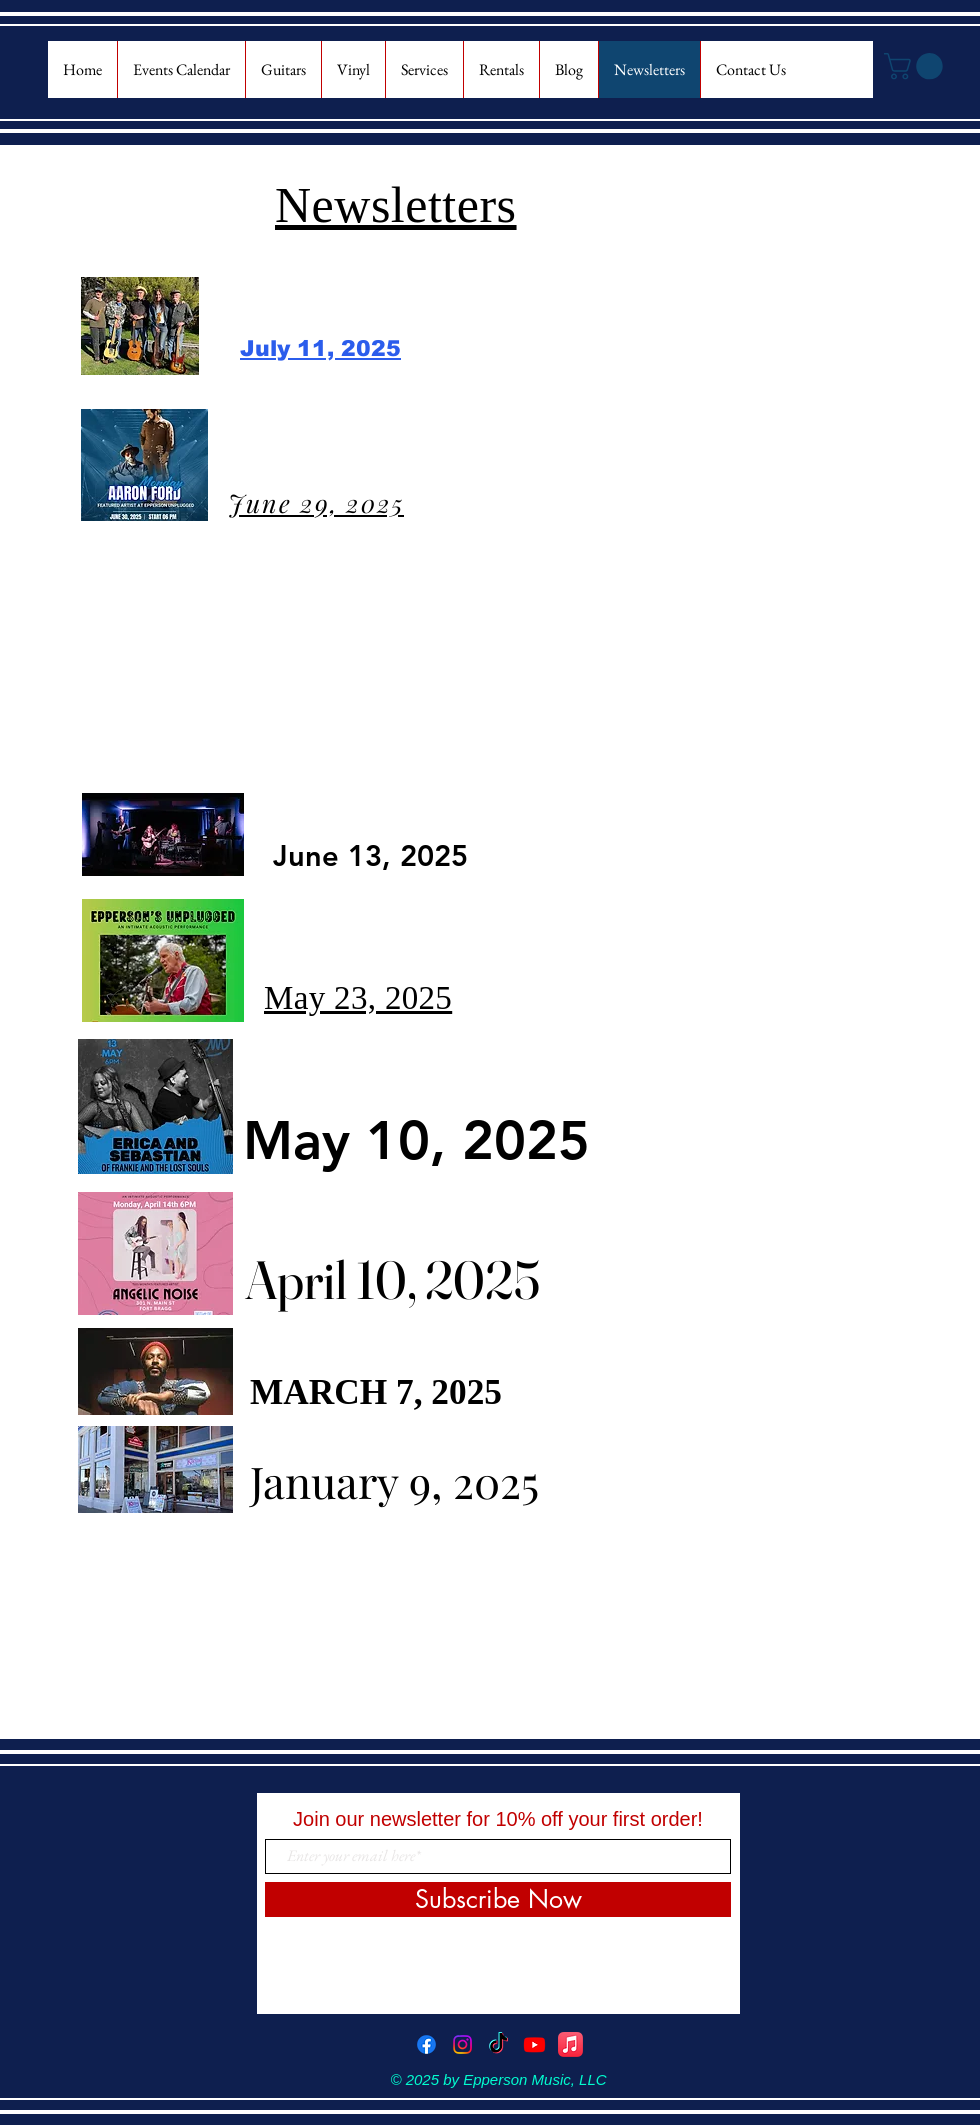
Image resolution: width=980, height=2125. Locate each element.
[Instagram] (462, 2044)
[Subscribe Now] (498, 1899)
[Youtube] (534, 2044)
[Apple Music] (570, 2044)
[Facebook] (426, 2044)
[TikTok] (498, 2044)
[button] (916, 66)
